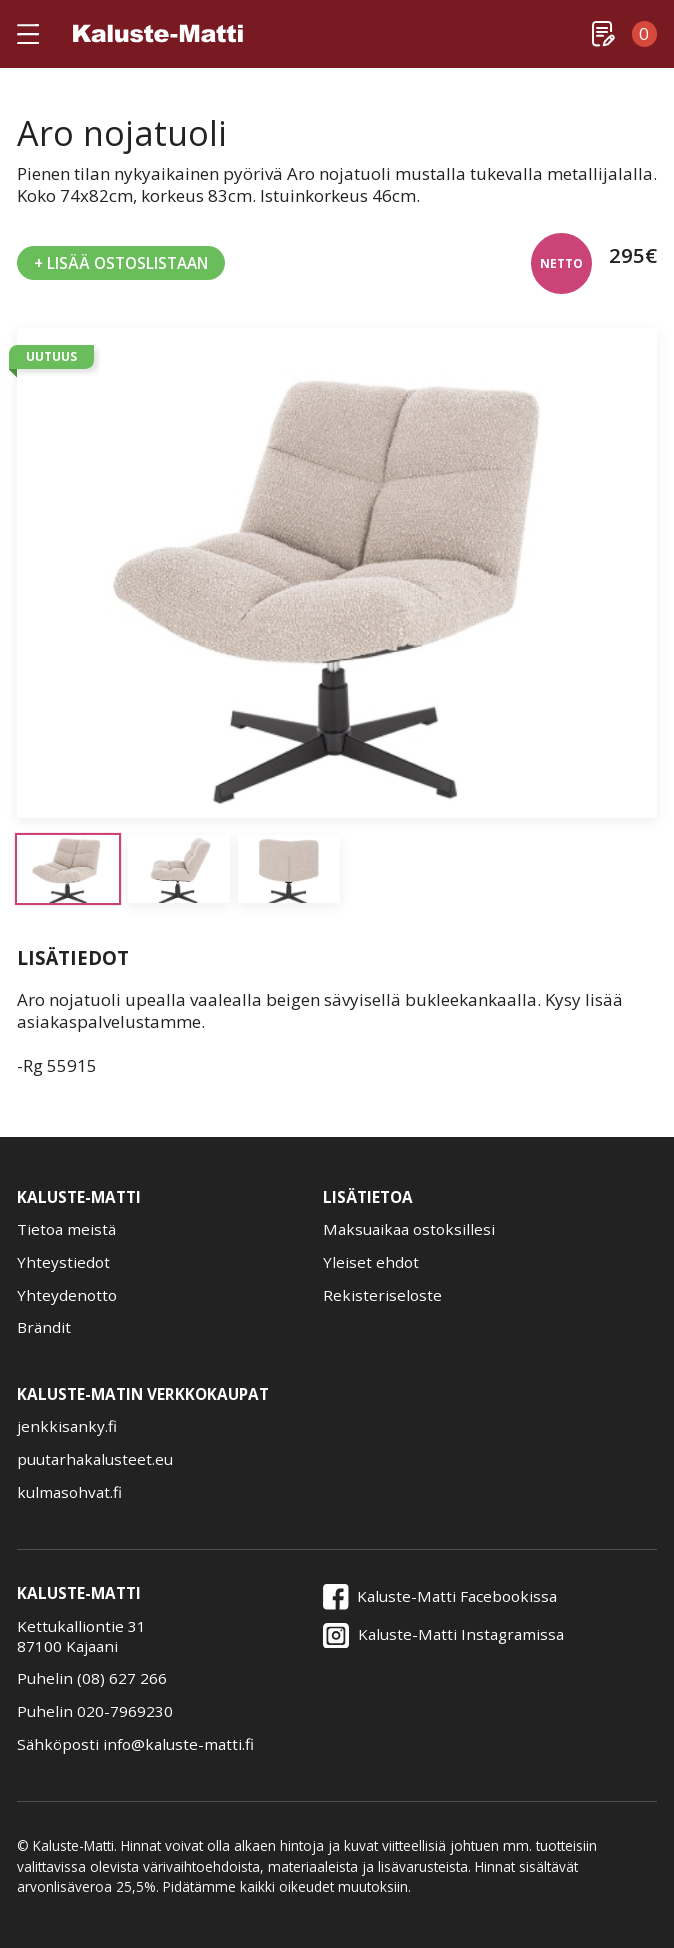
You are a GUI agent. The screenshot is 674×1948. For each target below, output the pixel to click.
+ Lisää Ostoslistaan (121, 263)
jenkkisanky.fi (67, 1426)
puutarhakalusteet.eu (95, 1459)
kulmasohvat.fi (69, 1492)
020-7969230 (125, 1711)
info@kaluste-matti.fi (178, 1744)
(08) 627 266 (122, 1678)
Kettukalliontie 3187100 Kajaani (81, 1636)
